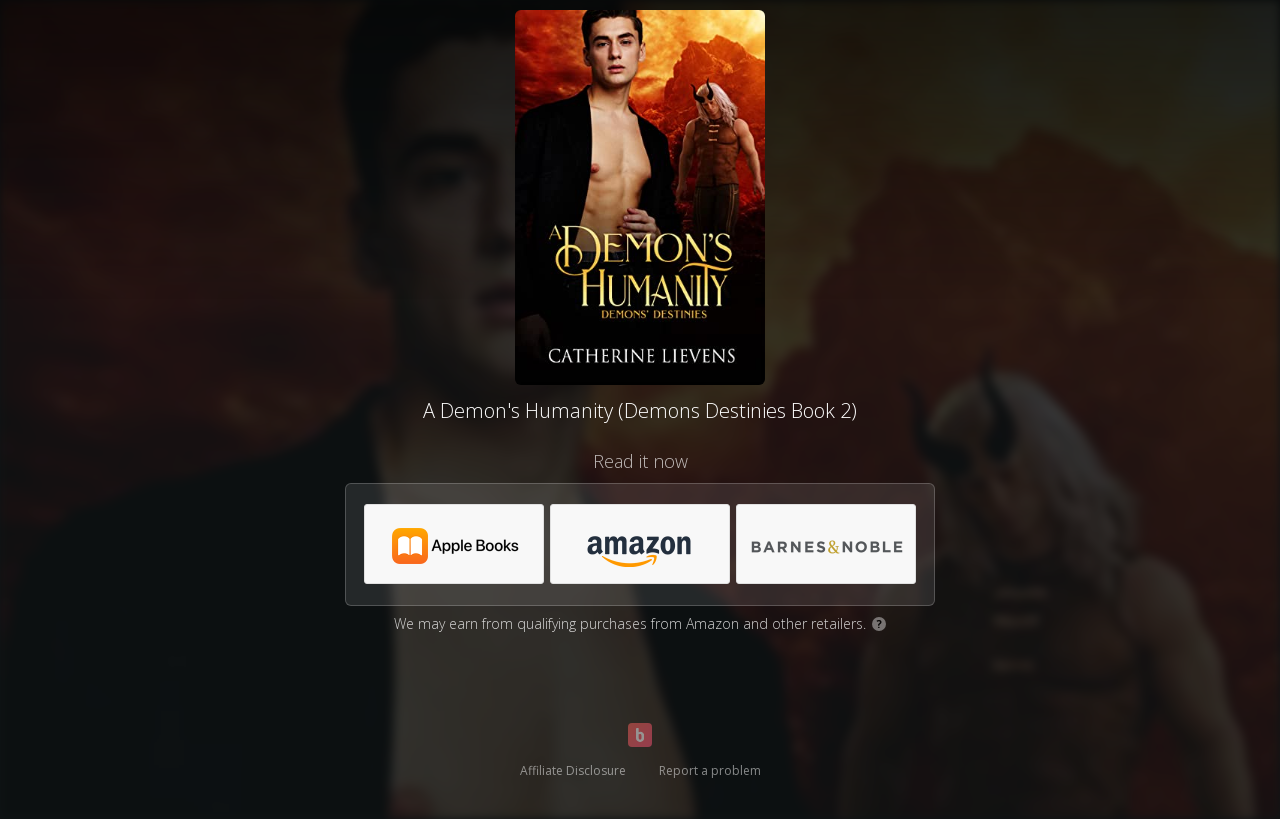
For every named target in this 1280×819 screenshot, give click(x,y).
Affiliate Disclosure (573, 770)
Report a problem (710, 770)
